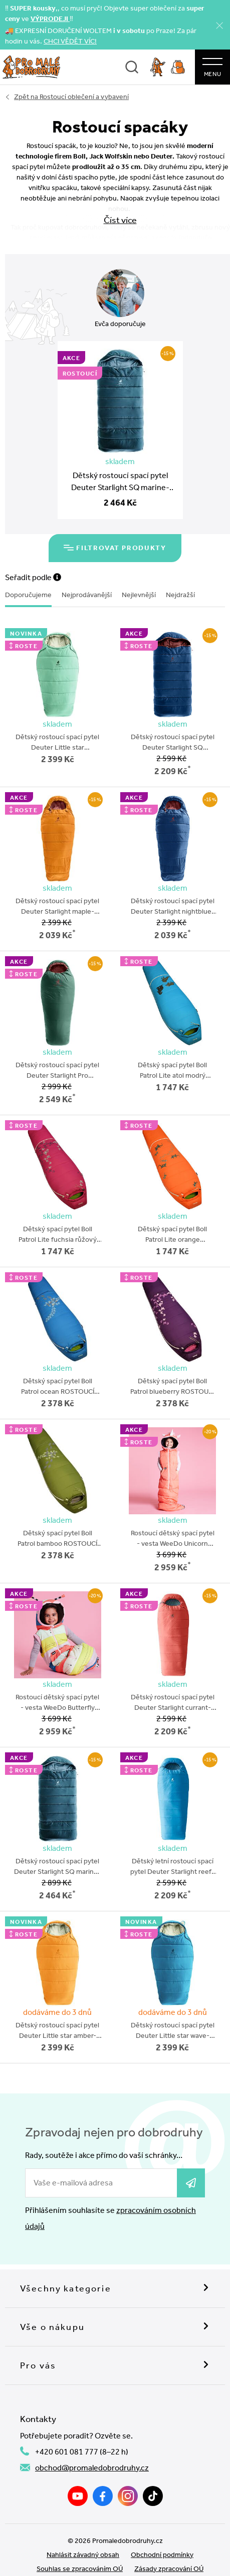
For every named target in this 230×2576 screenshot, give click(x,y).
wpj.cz (128, 2562)
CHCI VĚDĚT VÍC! (70, 41)
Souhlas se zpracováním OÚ (80, 2548)
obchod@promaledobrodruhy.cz (92, 2447)
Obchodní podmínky (162, 2534)
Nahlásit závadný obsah (83, 2534)
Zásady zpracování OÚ (168, 2548)
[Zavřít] (219, 25)
